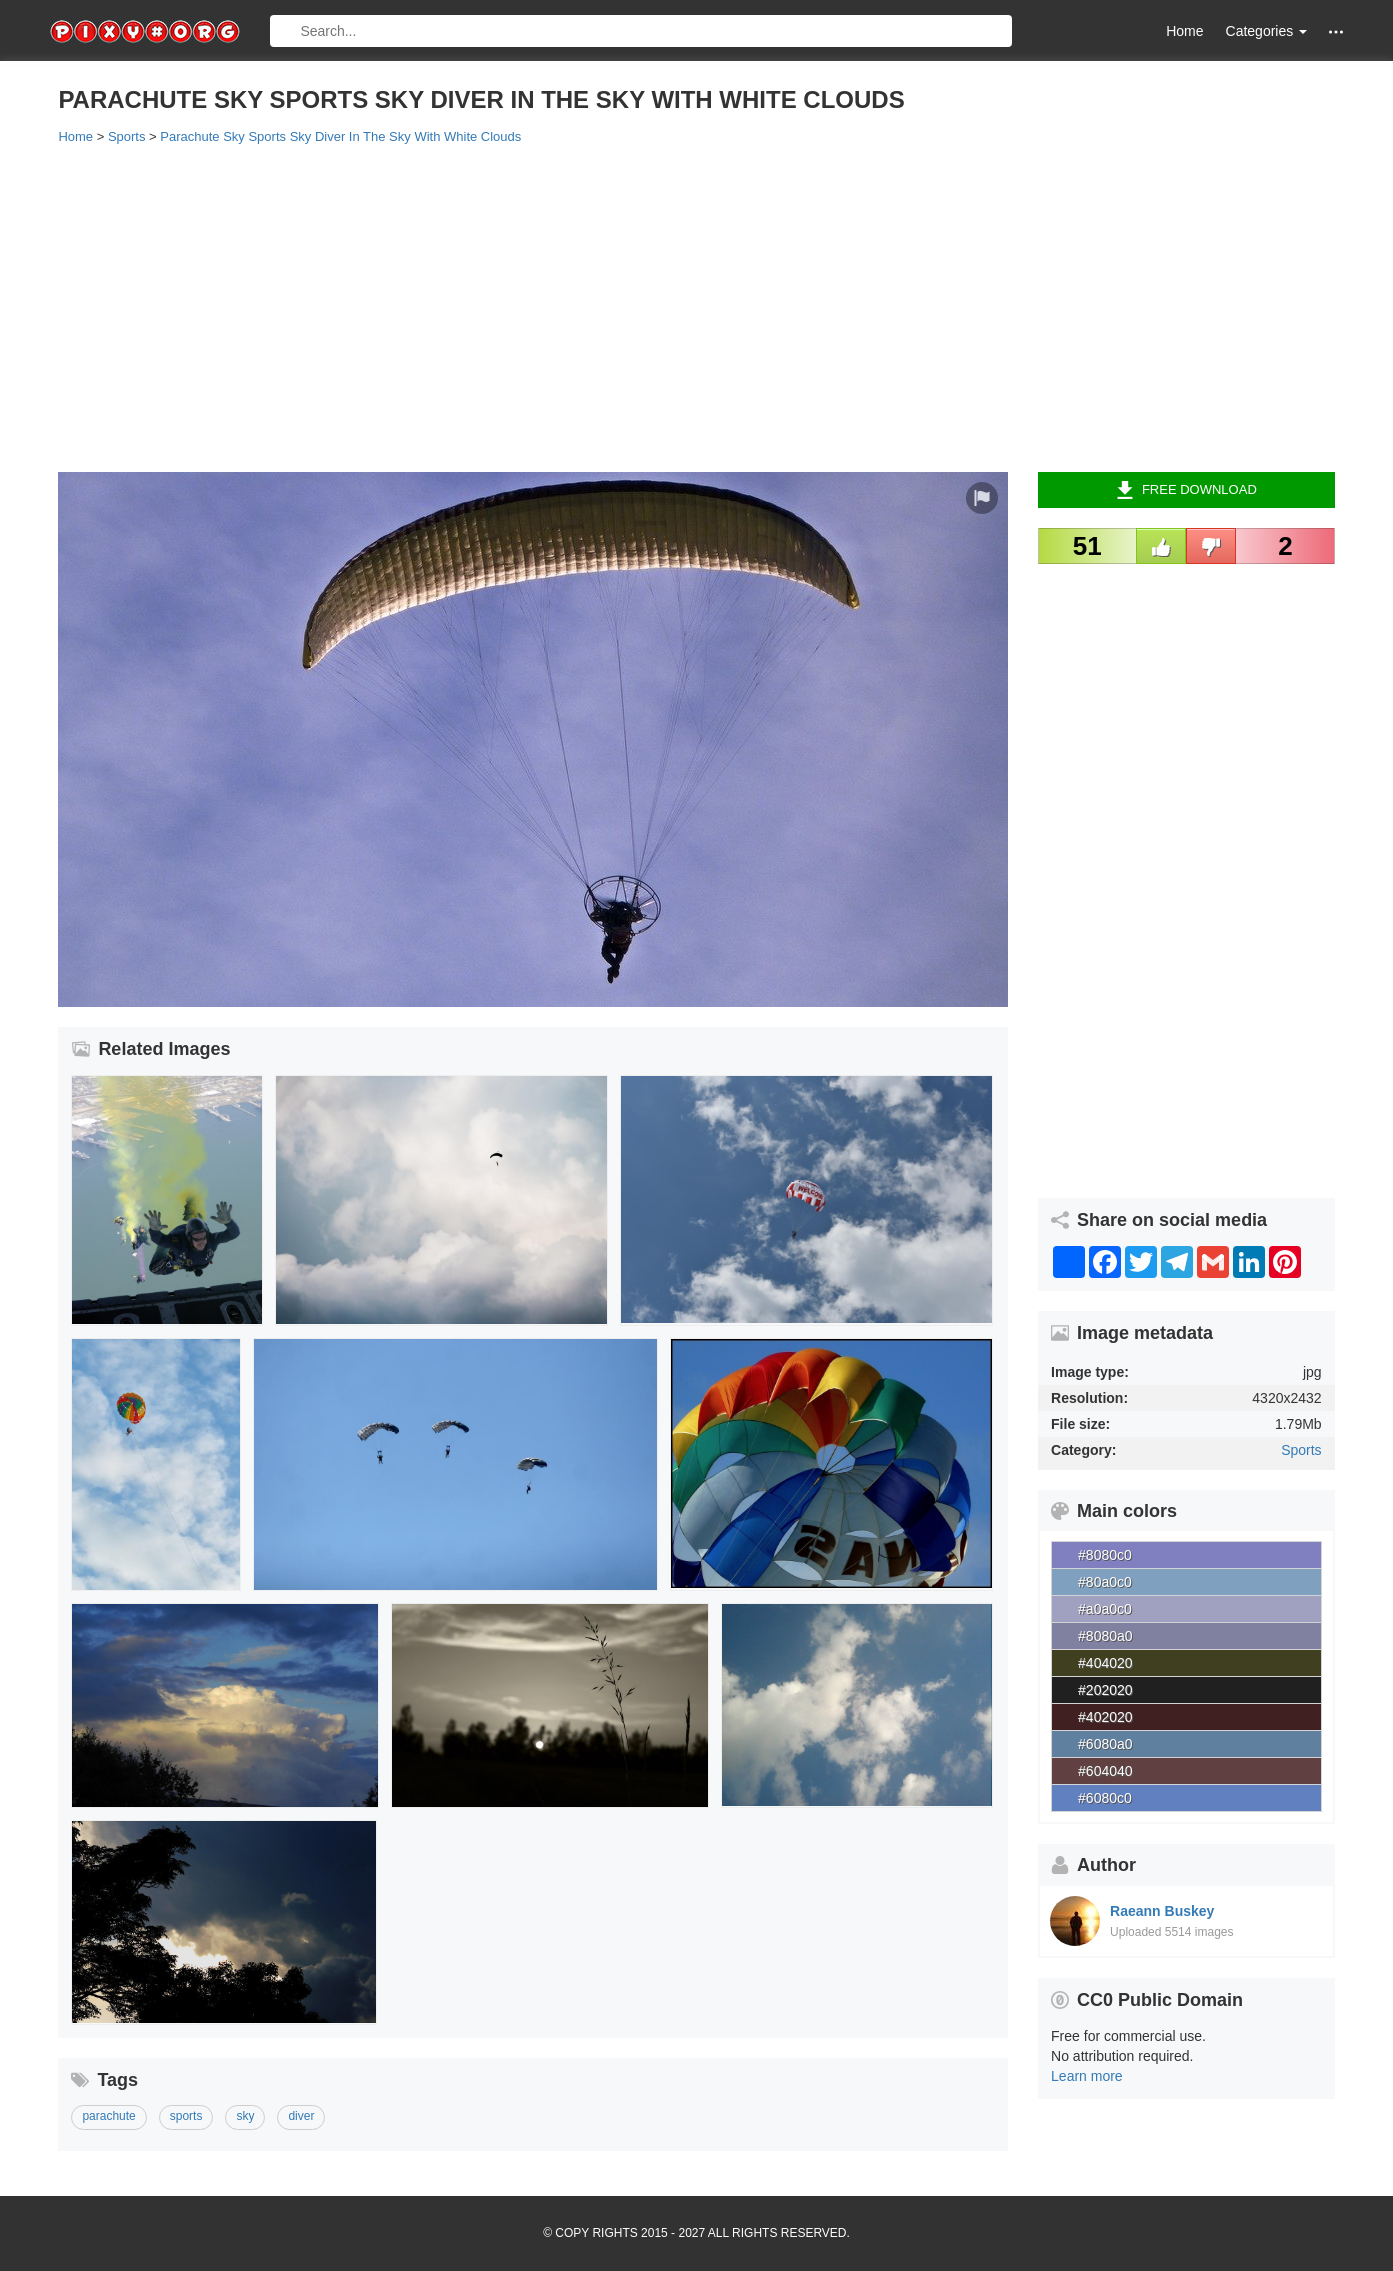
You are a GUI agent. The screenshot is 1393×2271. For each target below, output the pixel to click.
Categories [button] (1267, 31)
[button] (1336, 31)
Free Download (1186, 490)
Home (1184, 31)
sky (245, 2116)
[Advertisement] (658, 307)
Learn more (1087, 2076)
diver (301, 2116)
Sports (1301, 1450)
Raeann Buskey (1162, 1911)
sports (186, 2116)
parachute (108, 2116)
